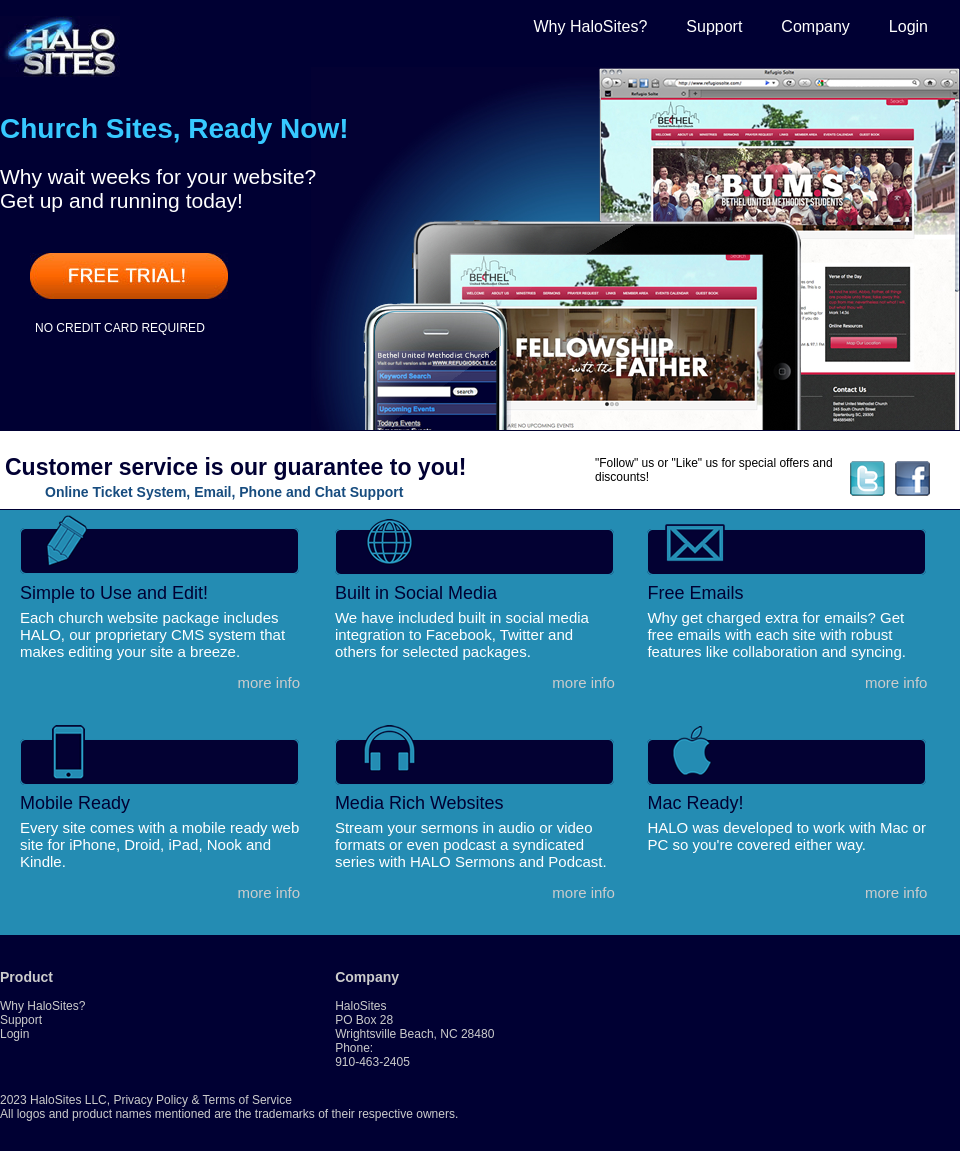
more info (268, 682)
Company (815, 26)
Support (714, 26)
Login (908, 26)
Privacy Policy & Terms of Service (202, 1100)
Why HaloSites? (590, 26)
